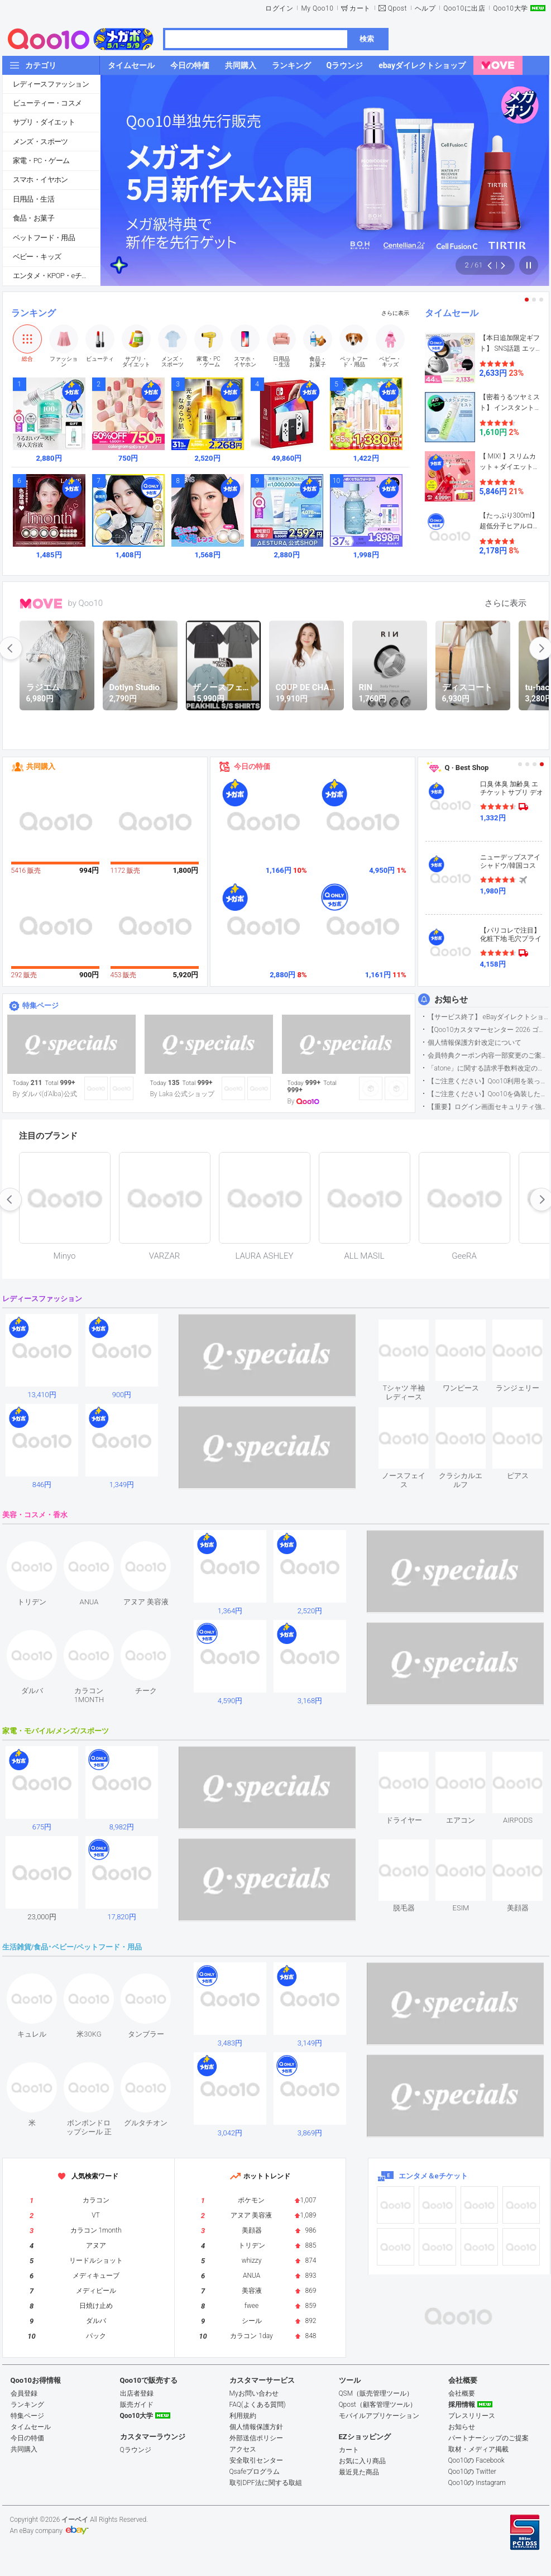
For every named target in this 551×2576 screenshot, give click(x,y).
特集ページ (40, 1005)
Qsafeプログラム (254, 2471)
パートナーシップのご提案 (488, 2438)
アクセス (242, 2449)
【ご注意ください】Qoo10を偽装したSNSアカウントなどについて (488, 1094)
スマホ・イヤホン (40, 179)
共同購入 (40, 766)
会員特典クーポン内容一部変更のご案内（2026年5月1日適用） (488, 1055)
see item (413, 1328)
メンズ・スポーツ (40, 141)
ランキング (33, 313)
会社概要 (461, 2393)
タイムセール (451, 313)
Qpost (397, 8)
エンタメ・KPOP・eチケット (56, 275)
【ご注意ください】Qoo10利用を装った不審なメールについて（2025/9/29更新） (488, 1081)
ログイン (279, 8)
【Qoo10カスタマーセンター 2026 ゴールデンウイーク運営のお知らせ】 (488, 1030)
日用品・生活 (33, 199)
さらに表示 (395, 313)
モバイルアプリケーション (379, 2416)
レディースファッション (51, 84)
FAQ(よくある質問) (257, 2404)
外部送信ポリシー (256, 2438)
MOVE (41, 603)
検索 (367, 39)
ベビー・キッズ (37, 256)
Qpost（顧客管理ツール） (377, 2404)
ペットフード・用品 (44, 237)
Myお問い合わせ (254, 2393)
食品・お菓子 (33, 218)
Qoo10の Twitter (472, 2471)
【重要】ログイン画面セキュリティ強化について (488, 1107)
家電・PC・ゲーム (41, 160)
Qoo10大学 (510, 8)
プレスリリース (471, 2416)
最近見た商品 (359, 2472)
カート (360, 8)
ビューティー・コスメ (47, 103)
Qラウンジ (135, 2450)
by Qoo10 (85, 603)
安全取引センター (256, 2460)
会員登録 (24, 2393)
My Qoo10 (317, 8)
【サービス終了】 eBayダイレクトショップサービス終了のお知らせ (488, 1017)
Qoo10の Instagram (477, 2483)
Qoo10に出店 (464, 8)
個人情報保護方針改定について (474, 1042)
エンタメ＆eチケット (433, 2176)
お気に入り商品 (362, 2461)
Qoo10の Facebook (476, 2460)
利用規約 (242, 2416)
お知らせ (451, 1000)
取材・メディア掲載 (478, 2449)
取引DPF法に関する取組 (265, 2483)
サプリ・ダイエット (44, 122)
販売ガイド (137, 2404)
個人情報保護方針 (256, 2427)
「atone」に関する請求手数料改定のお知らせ (488, 1068)
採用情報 (461, 2404)
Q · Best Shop (467, 767)
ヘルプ (425, 8)
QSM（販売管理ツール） (376, 2393)
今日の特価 (252, 766)
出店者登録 (137, 2393)
